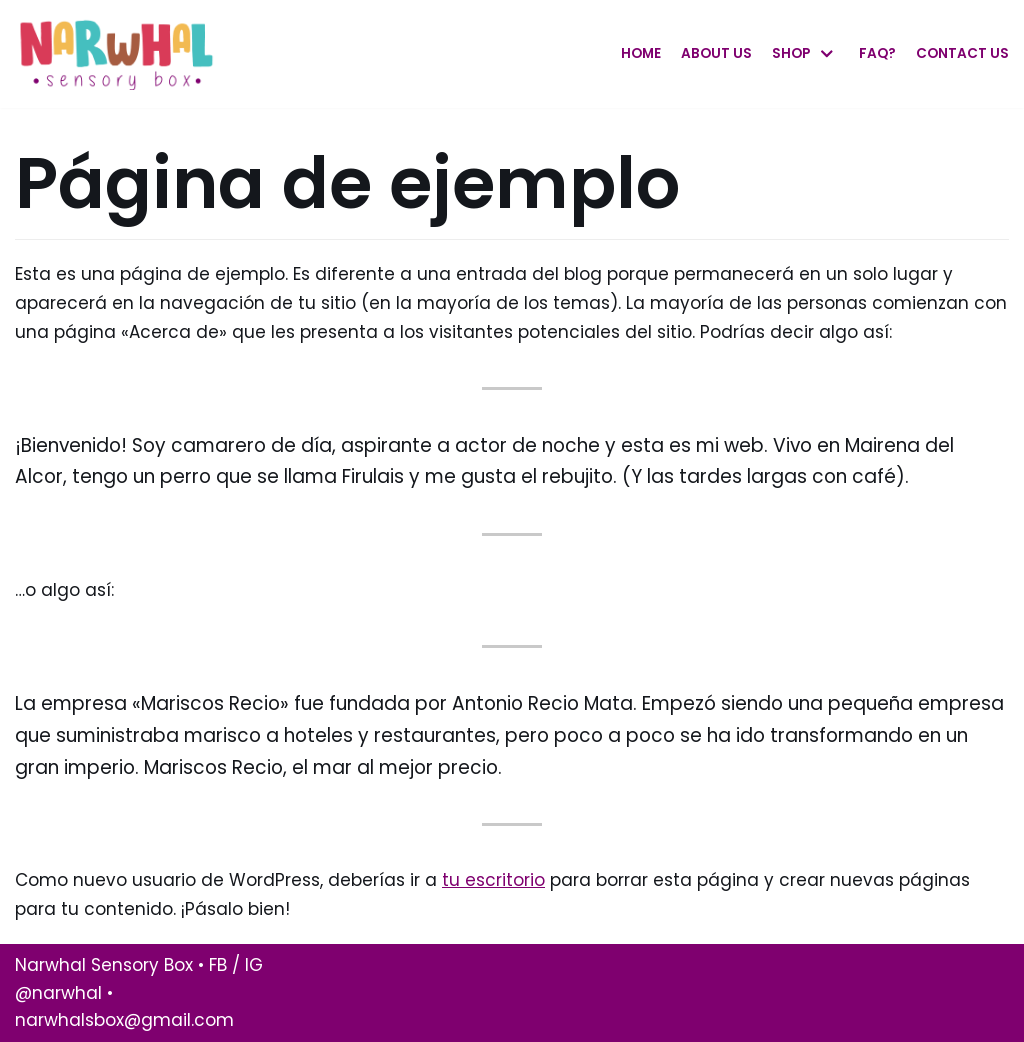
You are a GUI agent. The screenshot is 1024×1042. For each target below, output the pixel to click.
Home (641, 53)
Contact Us (962, 53)
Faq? (877, 53)
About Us (716, 53)
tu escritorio (493, 880)
